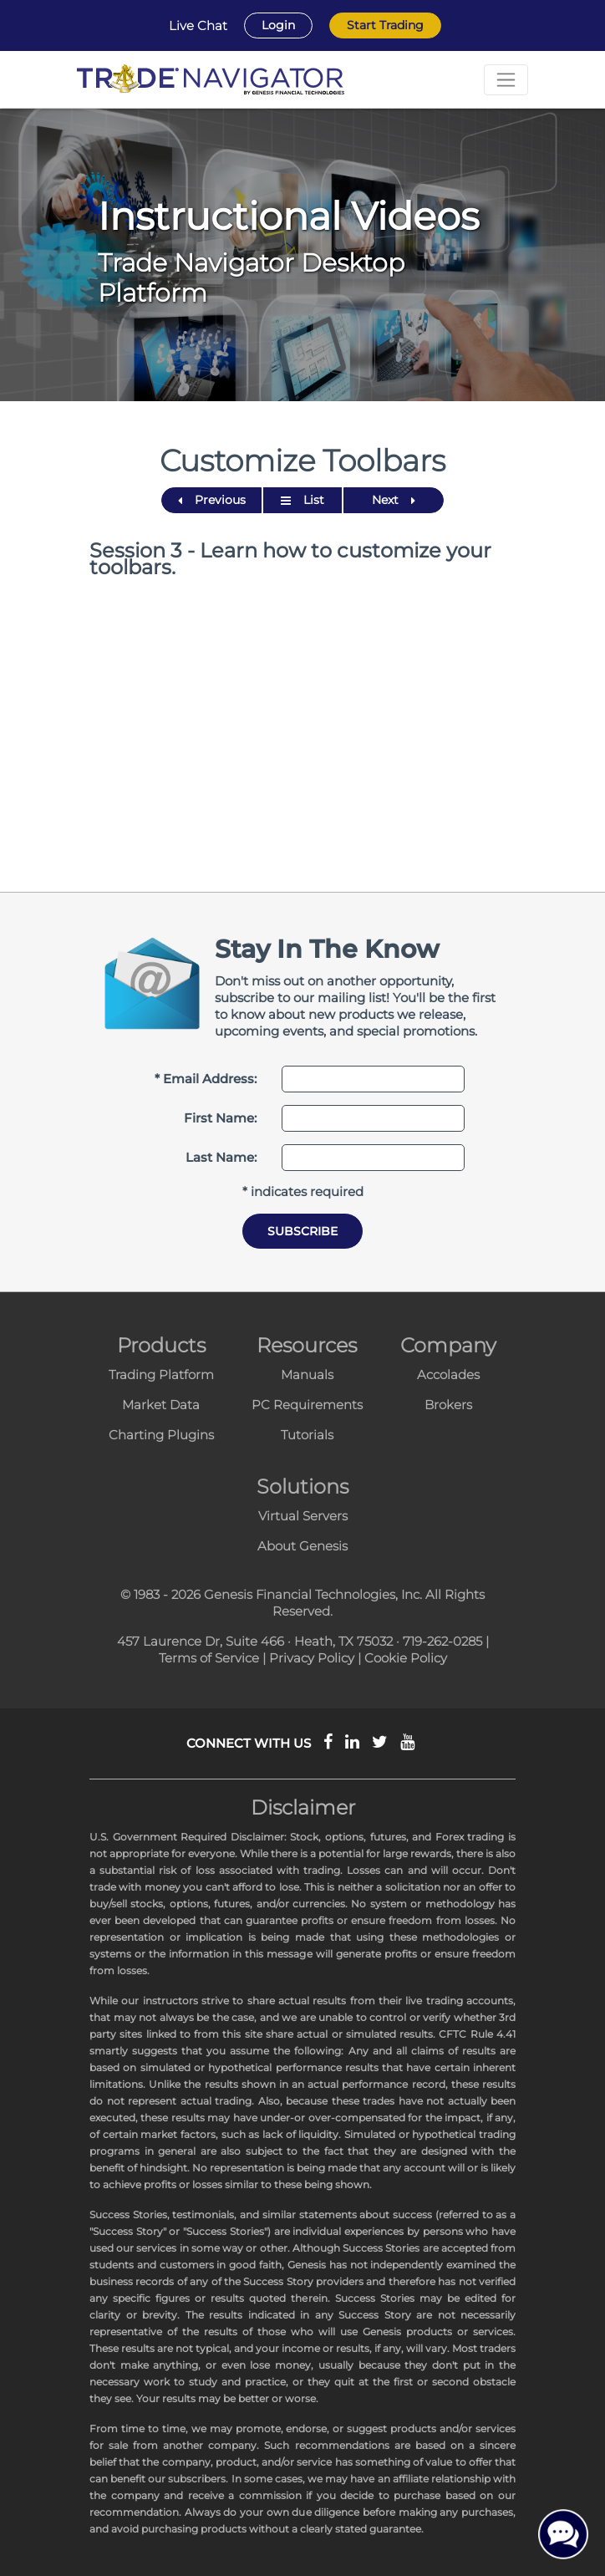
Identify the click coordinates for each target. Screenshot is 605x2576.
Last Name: (221, 1157)
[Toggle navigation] (506, 79)
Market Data (161, 1405)
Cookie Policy (405, 1658)
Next (393, 499)
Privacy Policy (311, 1658)
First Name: (220, 1118)
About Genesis (302, 1546)
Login (278, 25)
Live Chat (198, 25)
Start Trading (385, 25)
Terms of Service (209, 1658)
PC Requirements (307, 1405)
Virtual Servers (303, 1516)
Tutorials (307, 1435)
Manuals (307, 1374)
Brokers (448, 1405)
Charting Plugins (161, 1435)
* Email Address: (206, 1079)
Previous (212, 499)
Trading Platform (161, 1374)
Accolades (448, 1374)
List (302, 499)
